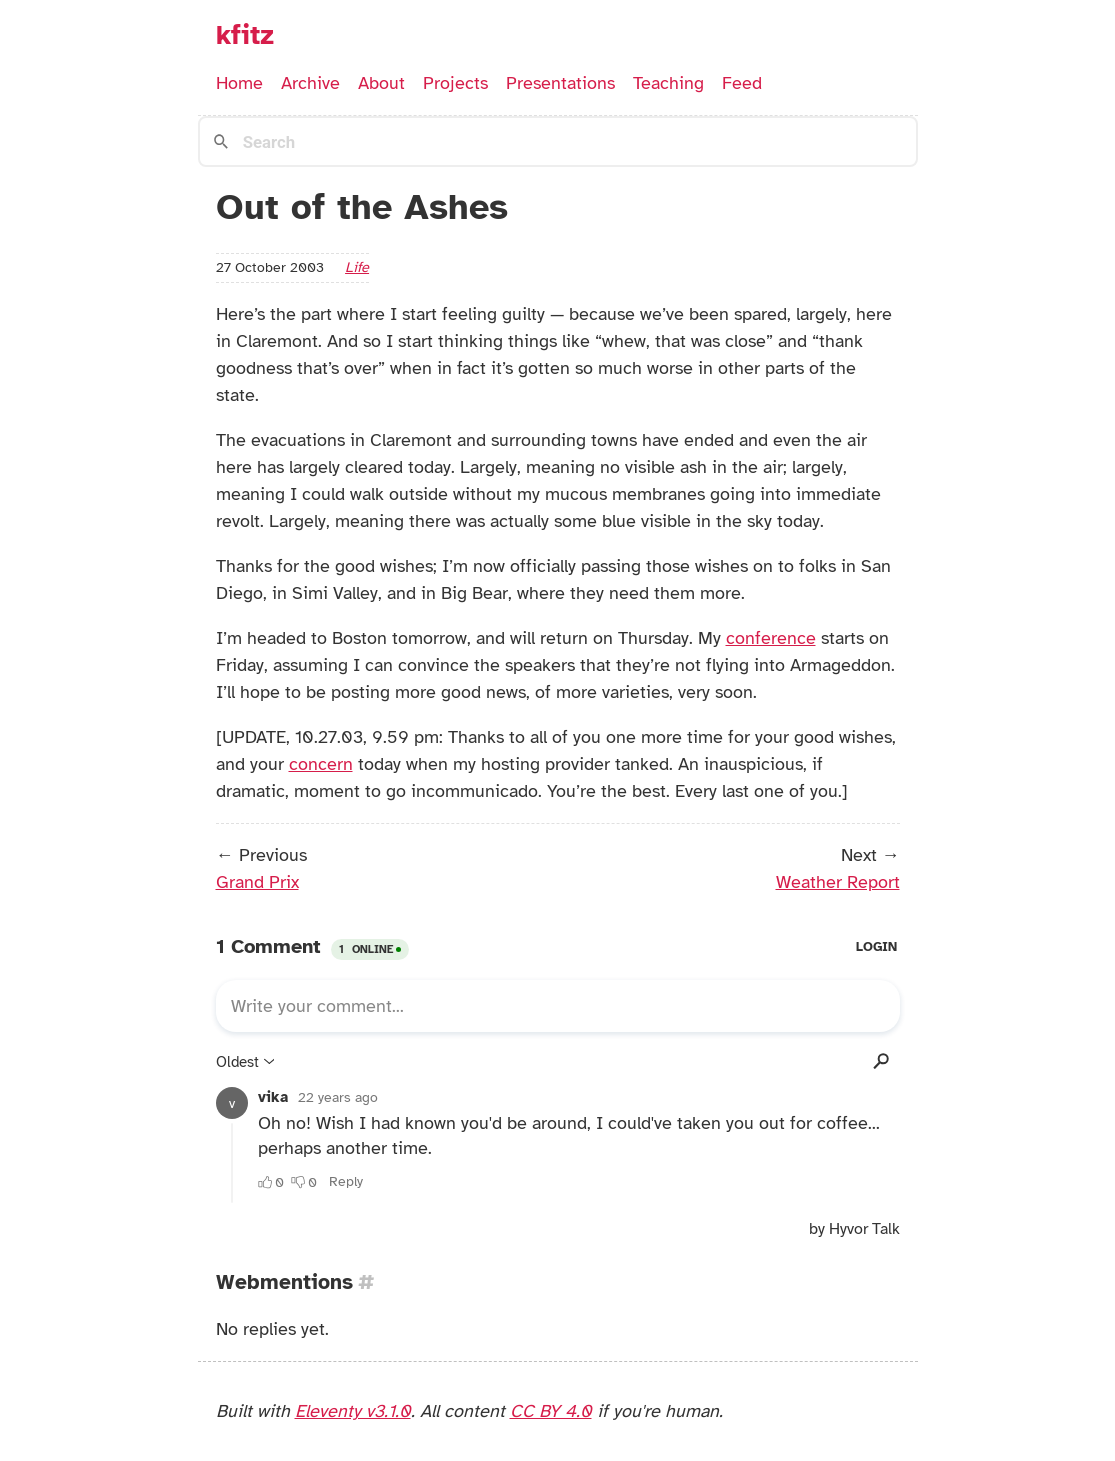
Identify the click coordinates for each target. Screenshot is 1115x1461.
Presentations (560, 83)
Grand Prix (257, 882)
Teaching (668, 83)
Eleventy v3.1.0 (353, 1411)
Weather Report (838, 882)
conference (771, 638)
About (381, 83)
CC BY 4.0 (551, 1411)
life (357, 267)
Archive (310, 83)
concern (321, 764)
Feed (742, 83)
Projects (455, 83)
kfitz (245, 35)
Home (239, 83)
